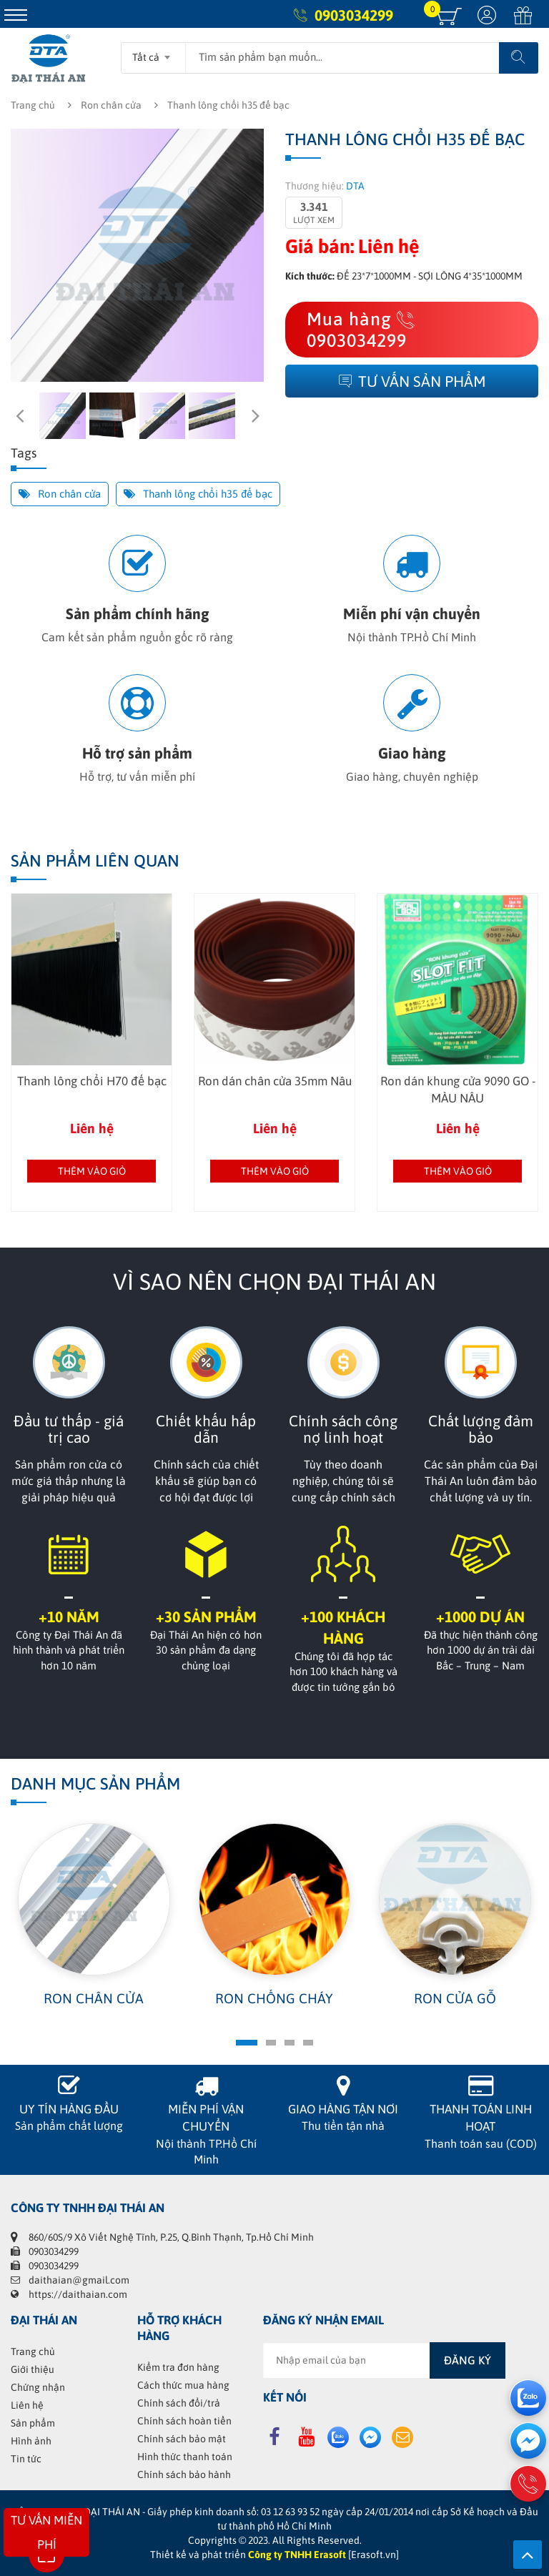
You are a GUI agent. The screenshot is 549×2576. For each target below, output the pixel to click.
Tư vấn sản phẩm (412, 381)
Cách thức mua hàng (183, 2385)
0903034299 (354, 15)
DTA (355, 186)
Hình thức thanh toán (184, 2456)
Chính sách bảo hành (184, 2474)
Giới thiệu (32, 2369)
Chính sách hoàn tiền (184, 2421)
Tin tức (26, 2458)
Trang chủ (33, 105)
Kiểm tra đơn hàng (178, 2367)
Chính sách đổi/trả (178, 2403)
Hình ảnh (31, 2441)
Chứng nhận (38, 2387)
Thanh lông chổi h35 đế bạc (198, 494)
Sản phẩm (33, 2423)
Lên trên (527, 2554)
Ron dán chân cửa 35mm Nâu (275, 1081)
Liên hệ (27, 2405)
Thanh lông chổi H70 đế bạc (92, 1081)
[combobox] (153, 53)
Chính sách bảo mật (181, 2438)
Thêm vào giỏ (92, 1171)
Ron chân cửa (111, 105)
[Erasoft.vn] (373, 2554)
